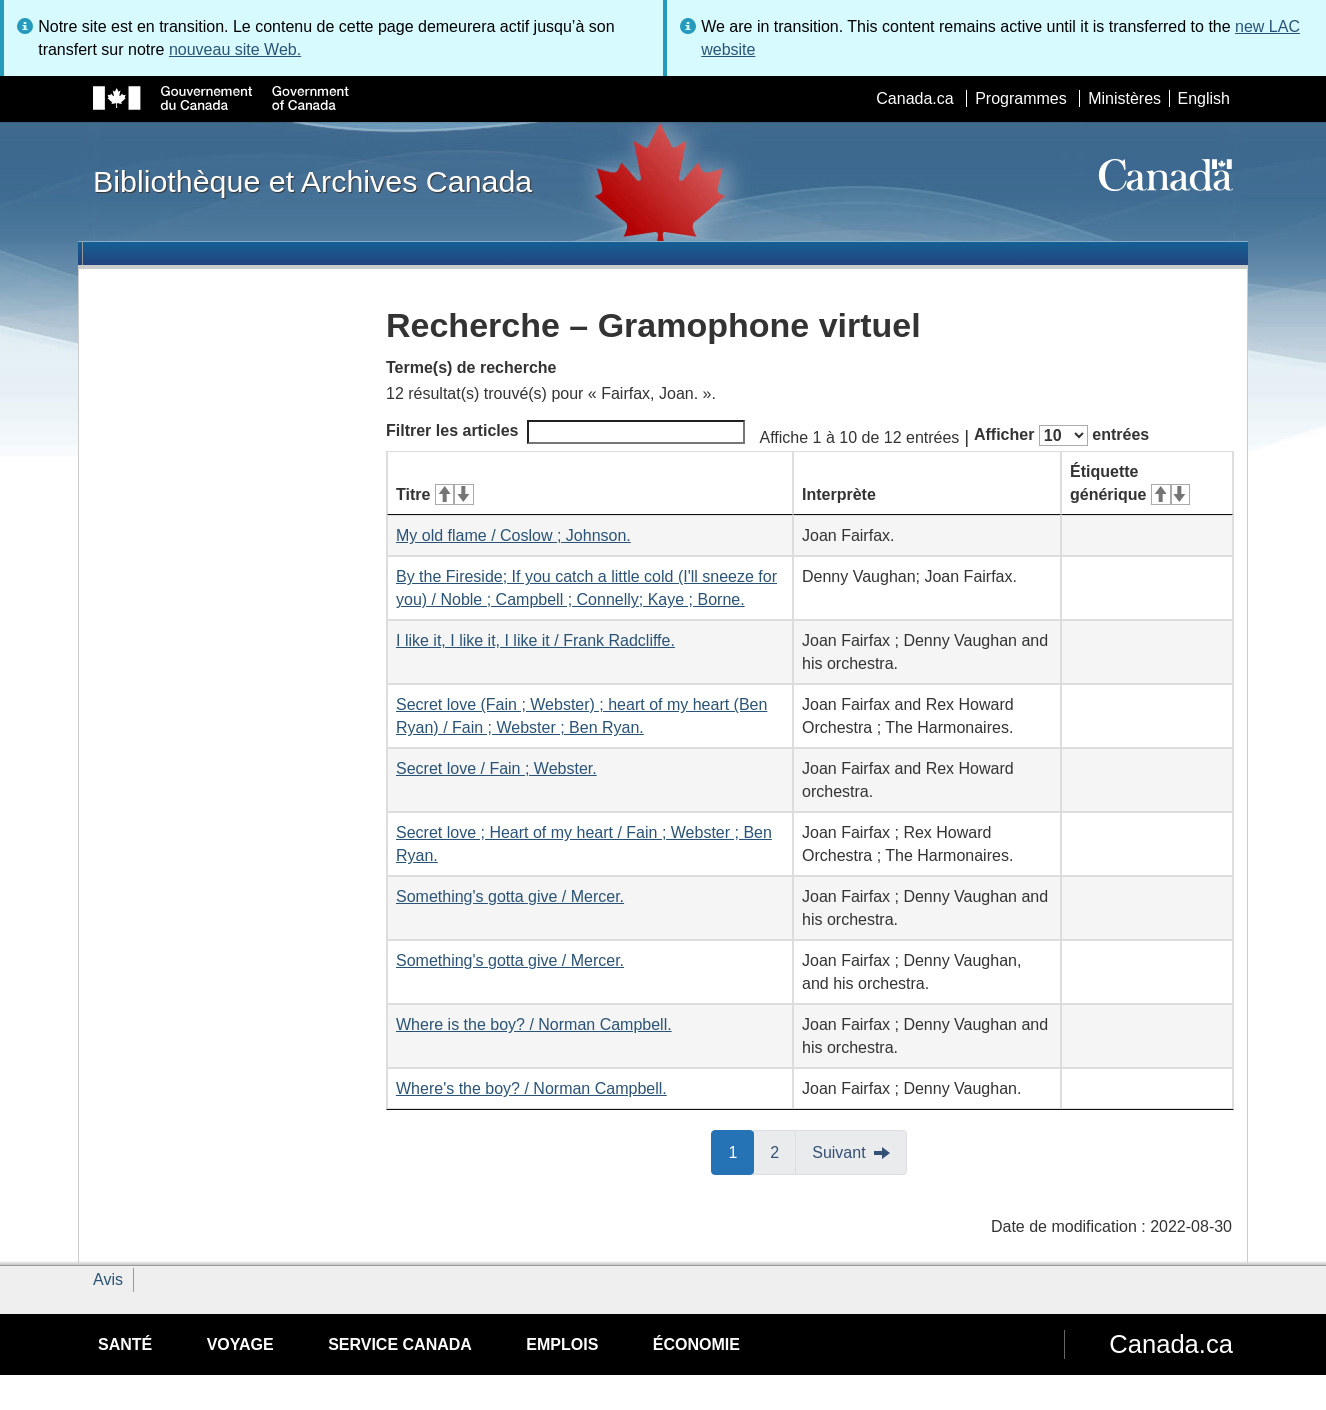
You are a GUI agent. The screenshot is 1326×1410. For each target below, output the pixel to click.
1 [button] (741, 1151)
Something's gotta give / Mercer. (510, 896)
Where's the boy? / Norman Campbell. (531, 1088)
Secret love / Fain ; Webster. (496, 768)
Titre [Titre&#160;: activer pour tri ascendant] (435, 494)
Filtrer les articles (565, 432)
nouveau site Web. (235, 49)
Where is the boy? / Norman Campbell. (534, 1024)
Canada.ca (914, 98)
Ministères (1124, 98)
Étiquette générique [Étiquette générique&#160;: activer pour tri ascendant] (1130, 483)
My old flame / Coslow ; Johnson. (513, 535)
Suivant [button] (838, 1152)
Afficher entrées (1061, 435)
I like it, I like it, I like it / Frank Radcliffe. (535, 640)
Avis (108, 1279)
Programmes (1021, 98)
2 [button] (783, 1151)
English (1204, 98)
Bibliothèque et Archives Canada (312, 181)
